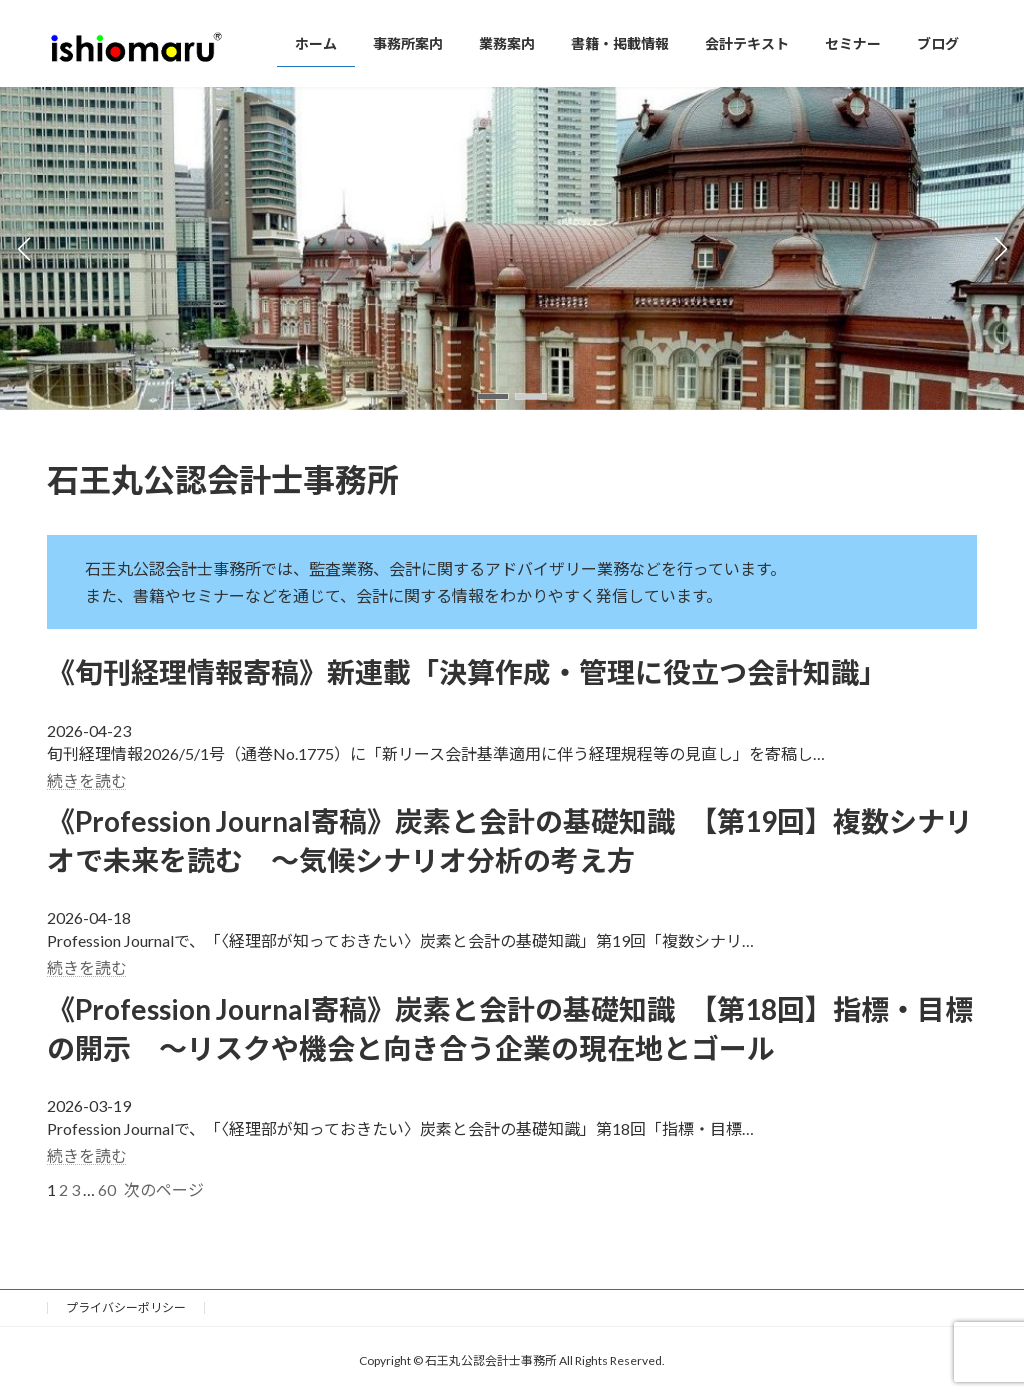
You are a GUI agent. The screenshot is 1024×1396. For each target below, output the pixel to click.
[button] (493, 396)
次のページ (164, 1189)
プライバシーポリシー (126, 1307)
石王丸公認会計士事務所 (223, 479)
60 (107, 1189)
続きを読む (87, 780)
